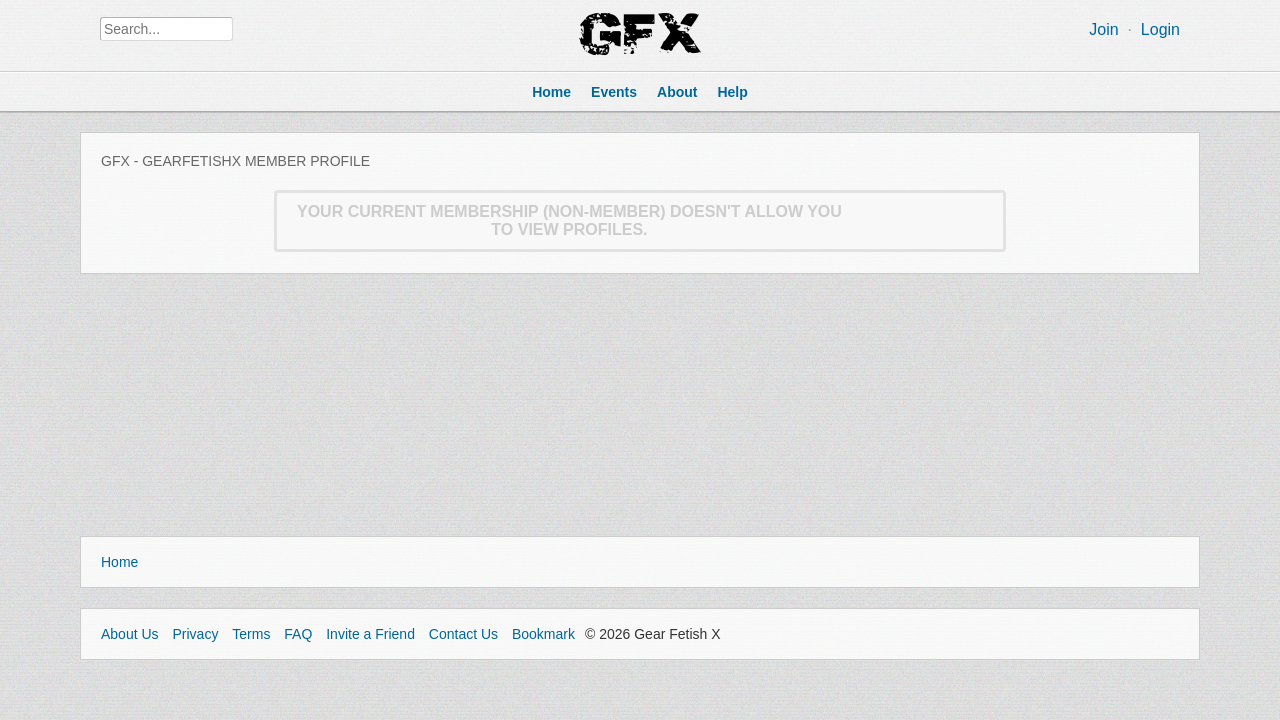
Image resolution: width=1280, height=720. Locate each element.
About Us (130, 634)
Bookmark (543, 634)
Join (1103, 29)
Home (119, 562)
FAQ (298, 634)
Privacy (195, 634)
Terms (251, 634)
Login (1160, 29)
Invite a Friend (370, 634)
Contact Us (463, 634)
